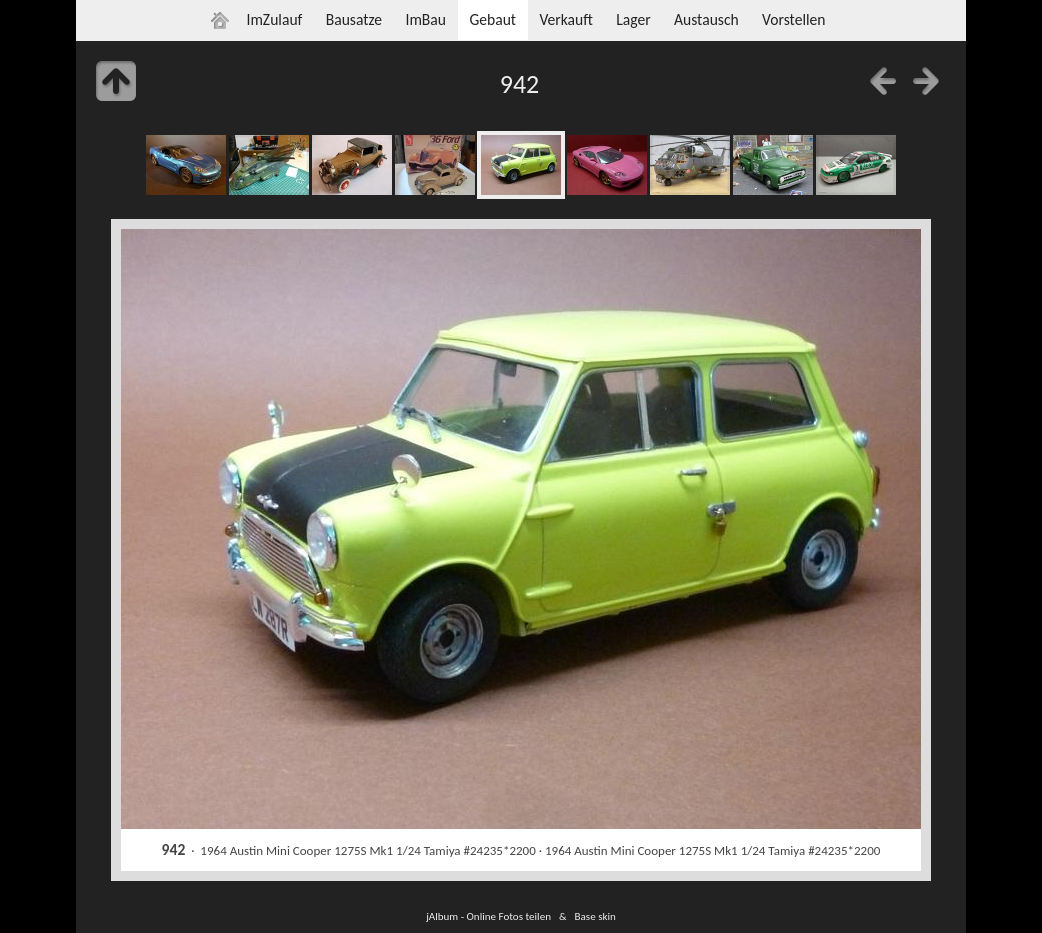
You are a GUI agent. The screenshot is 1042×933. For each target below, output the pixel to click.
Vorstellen (793, 19)
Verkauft (565, 19)
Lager (633, 19)
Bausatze (354, 19)
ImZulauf (274, 19)
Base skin (595, 916)
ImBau (425, 19)
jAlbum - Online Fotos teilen (488, 916)
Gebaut (492, 19)
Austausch (706, 19)
